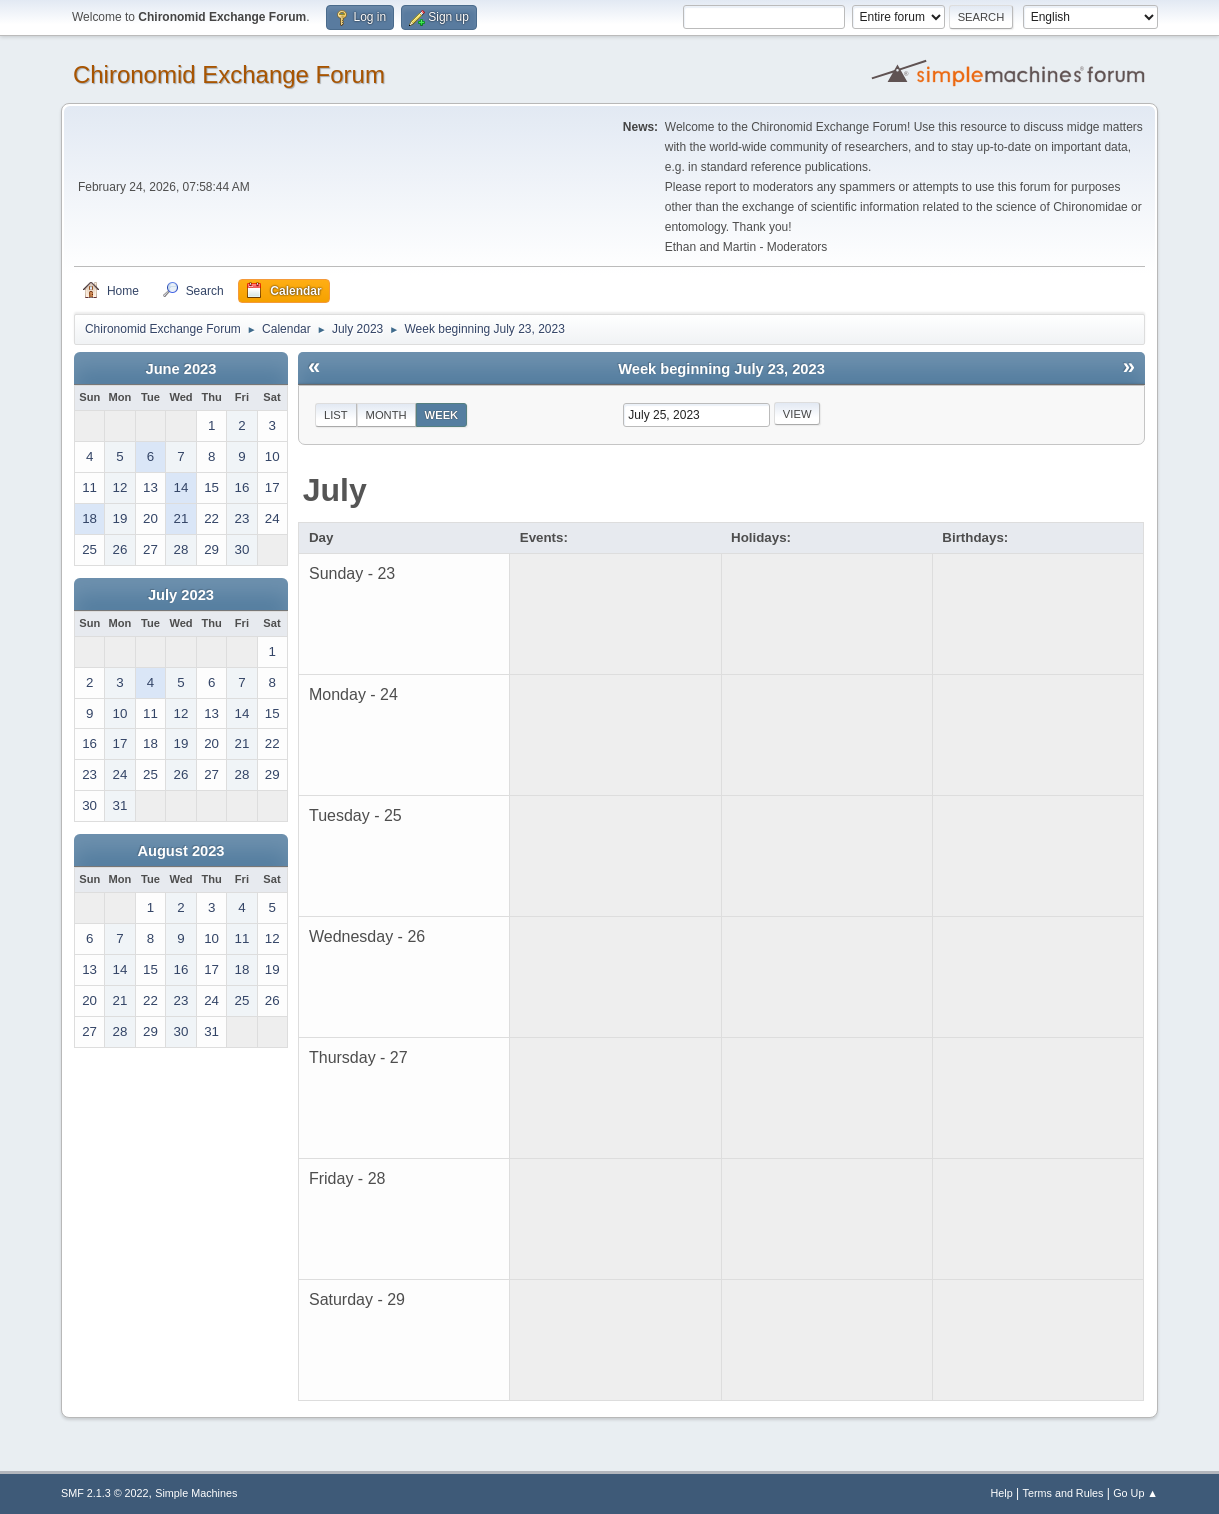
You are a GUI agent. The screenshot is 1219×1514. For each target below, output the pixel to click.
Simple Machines (196, 1493)
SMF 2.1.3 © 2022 (105, 1493)
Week (442, 415)
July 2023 (181, 595)
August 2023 (180, 851)
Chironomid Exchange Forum (229, 74)
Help (1002, 1493)
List (336, 415)
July (335, 490)
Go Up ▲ (1135, 1493)
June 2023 (181, 369)
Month (386, 415)
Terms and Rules (1063, 1493)
